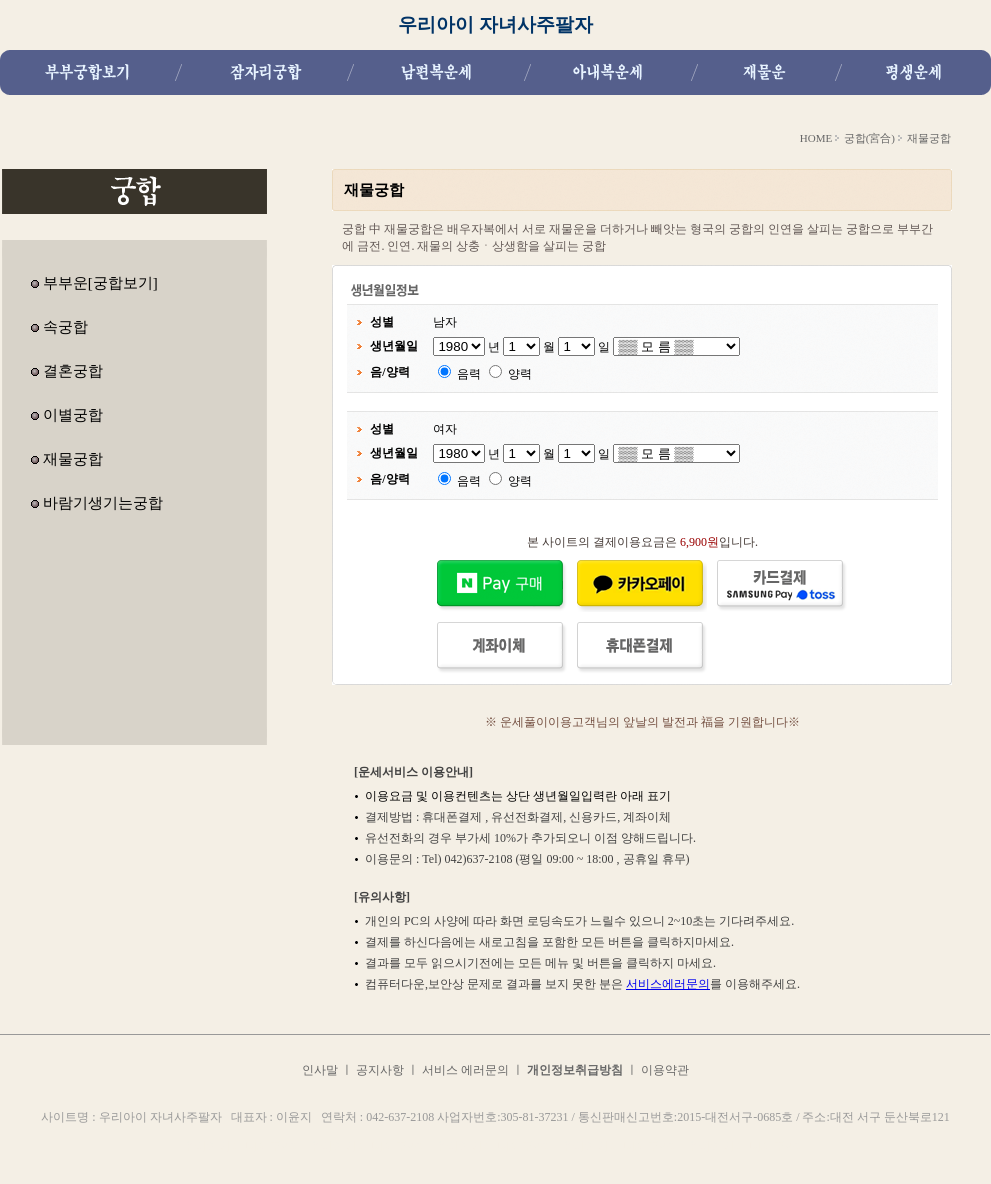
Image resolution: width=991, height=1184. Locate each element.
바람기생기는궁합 (103, 503)
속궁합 (65, 327)
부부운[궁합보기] (100, 283)
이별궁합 (73, 415)
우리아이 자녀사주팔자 (495, 24)
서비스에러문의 (668, 984)
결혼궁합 (73, 371)
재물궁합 (73, 459)
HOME (816, 138)
